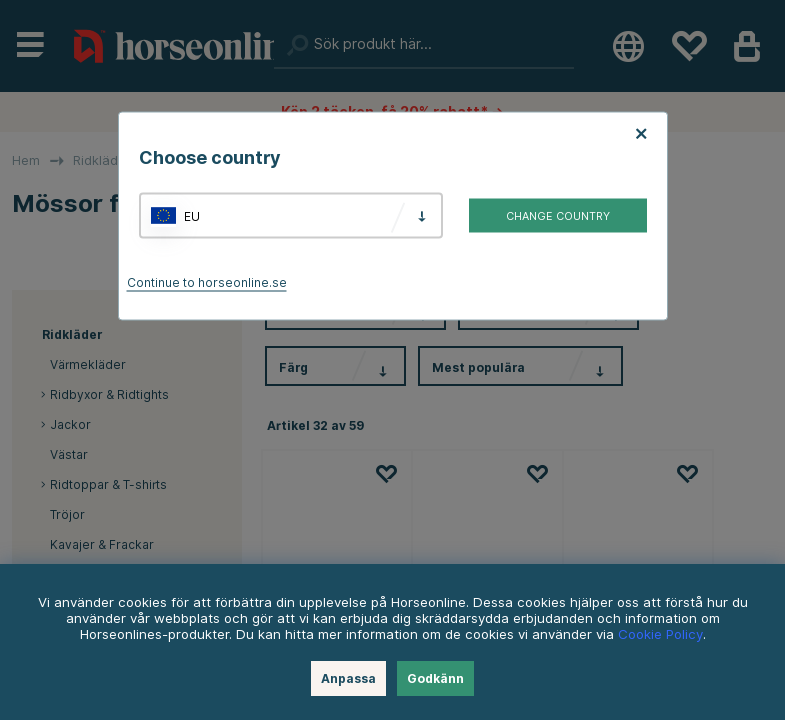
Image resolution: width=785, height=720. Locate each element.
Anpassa (348, 678)
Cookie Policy (660, 634)
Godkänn (435, 678)
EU (192, 215)
